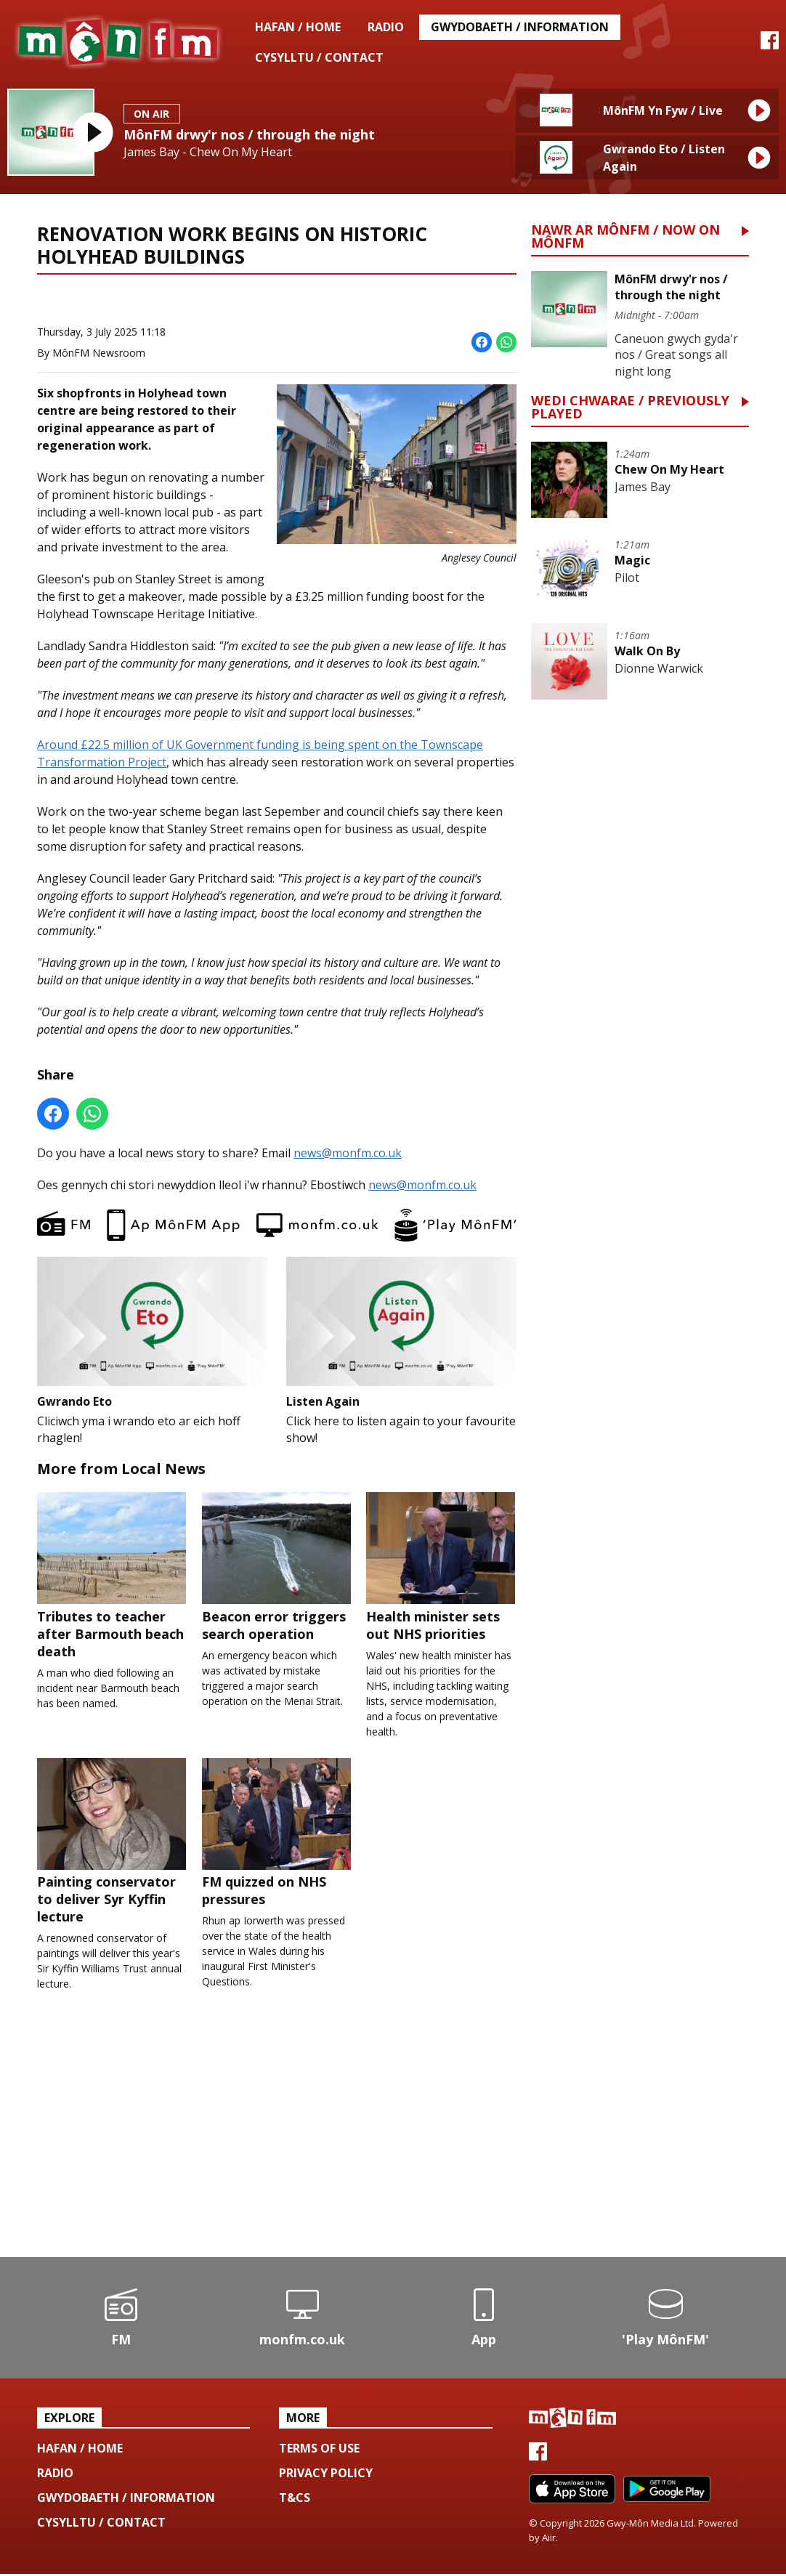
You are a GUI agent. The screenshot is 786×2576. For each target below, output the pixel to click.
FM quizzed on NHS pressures (277, 1834)
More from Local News (204, 300)
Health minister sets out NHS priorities (441, 1567)
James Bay (642, 487)
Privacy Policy (326, 2475)
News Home (88, 300)
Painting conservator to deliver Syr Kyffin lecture (112, 1843)
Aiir (549, 2539)
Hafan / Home (298, 27)
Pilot (627, 578)
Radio (386, 27)
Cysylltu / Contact (319, 57)
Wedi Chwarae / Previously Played (630, 408)
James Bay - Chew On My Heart (207, 152)
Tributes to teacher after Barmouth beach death (112, 1576)
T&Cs (294, 2500)
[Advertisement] (276, 2143)
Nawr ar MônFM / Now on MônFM (625, 237)
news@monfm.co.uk (347, 1152)
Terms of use (319, 2450)
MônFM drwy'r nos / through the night (249, 134)
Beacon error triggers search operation (277, 1567)
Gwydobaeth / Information (520, 27)
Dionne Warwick (659, 668)
